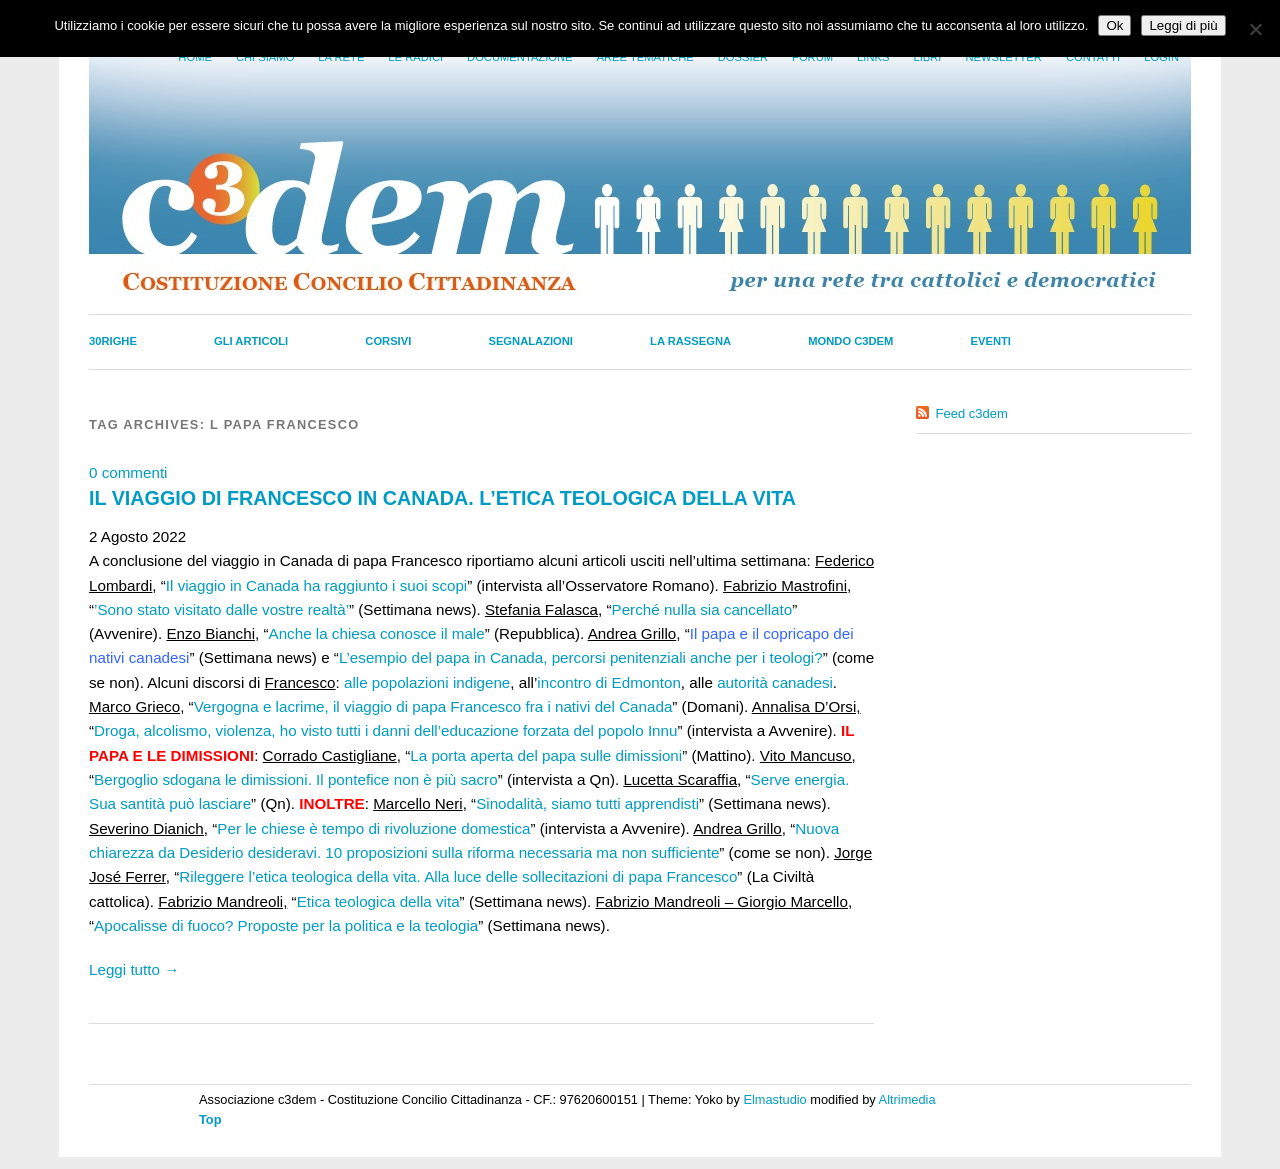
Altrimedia (907, 1099)
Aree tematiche (645, 57)
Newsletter (1003, 57)
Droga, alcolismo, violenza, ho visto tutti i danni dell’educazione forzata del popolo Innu (385, 730)
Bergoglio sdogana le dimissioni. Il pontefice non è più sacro (296, 779)
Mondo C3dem (850, 341)
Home (195, 57)
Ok (1114, 25)
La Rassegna (690, 341)
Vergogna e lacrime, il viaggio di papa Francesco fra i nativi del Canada (433, 706)
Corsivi (388, 341)
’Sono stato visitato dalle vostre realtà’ (221, 609)
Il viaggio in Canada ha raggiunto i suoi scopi (316, 585)
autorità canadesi (775, 682)
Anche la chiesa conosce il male (377, 633)
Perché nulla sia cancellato (702, 609)
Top (210, 1119)
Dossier (743, 57)
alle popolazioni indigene (427, 682)
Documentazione (519, 57)
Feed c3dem (972, 413)
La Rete (341, 57)
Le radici (415, 57)
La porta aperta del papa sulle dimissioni (546, 755)
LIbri (927, 57)
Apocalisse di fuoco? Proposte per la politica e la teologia (286, 925)
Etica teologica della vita (378, 901)
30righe (113, 341)
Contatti (1093, 57)
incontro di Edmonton (609, 682)
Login (1161, 57)
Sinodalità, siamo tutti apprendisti (587, 803)
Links (873, 57)
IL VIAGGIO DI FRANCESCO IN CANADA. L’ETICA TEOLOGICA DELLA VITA (442, 498)
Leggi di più (1183, 25)
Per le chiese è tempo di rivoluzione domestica (373, 828)
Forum (812, 57)
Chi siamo (265, 57)
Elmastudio (774, 1099)
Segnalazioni (530, 341)
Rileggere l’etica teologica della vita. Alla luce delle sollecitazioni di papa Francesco (458, 876)
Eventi (991, 341)
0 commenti (128, 472)
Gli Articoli (251, 341)
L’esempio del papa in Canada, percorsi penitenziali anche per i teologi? (581, 657)
